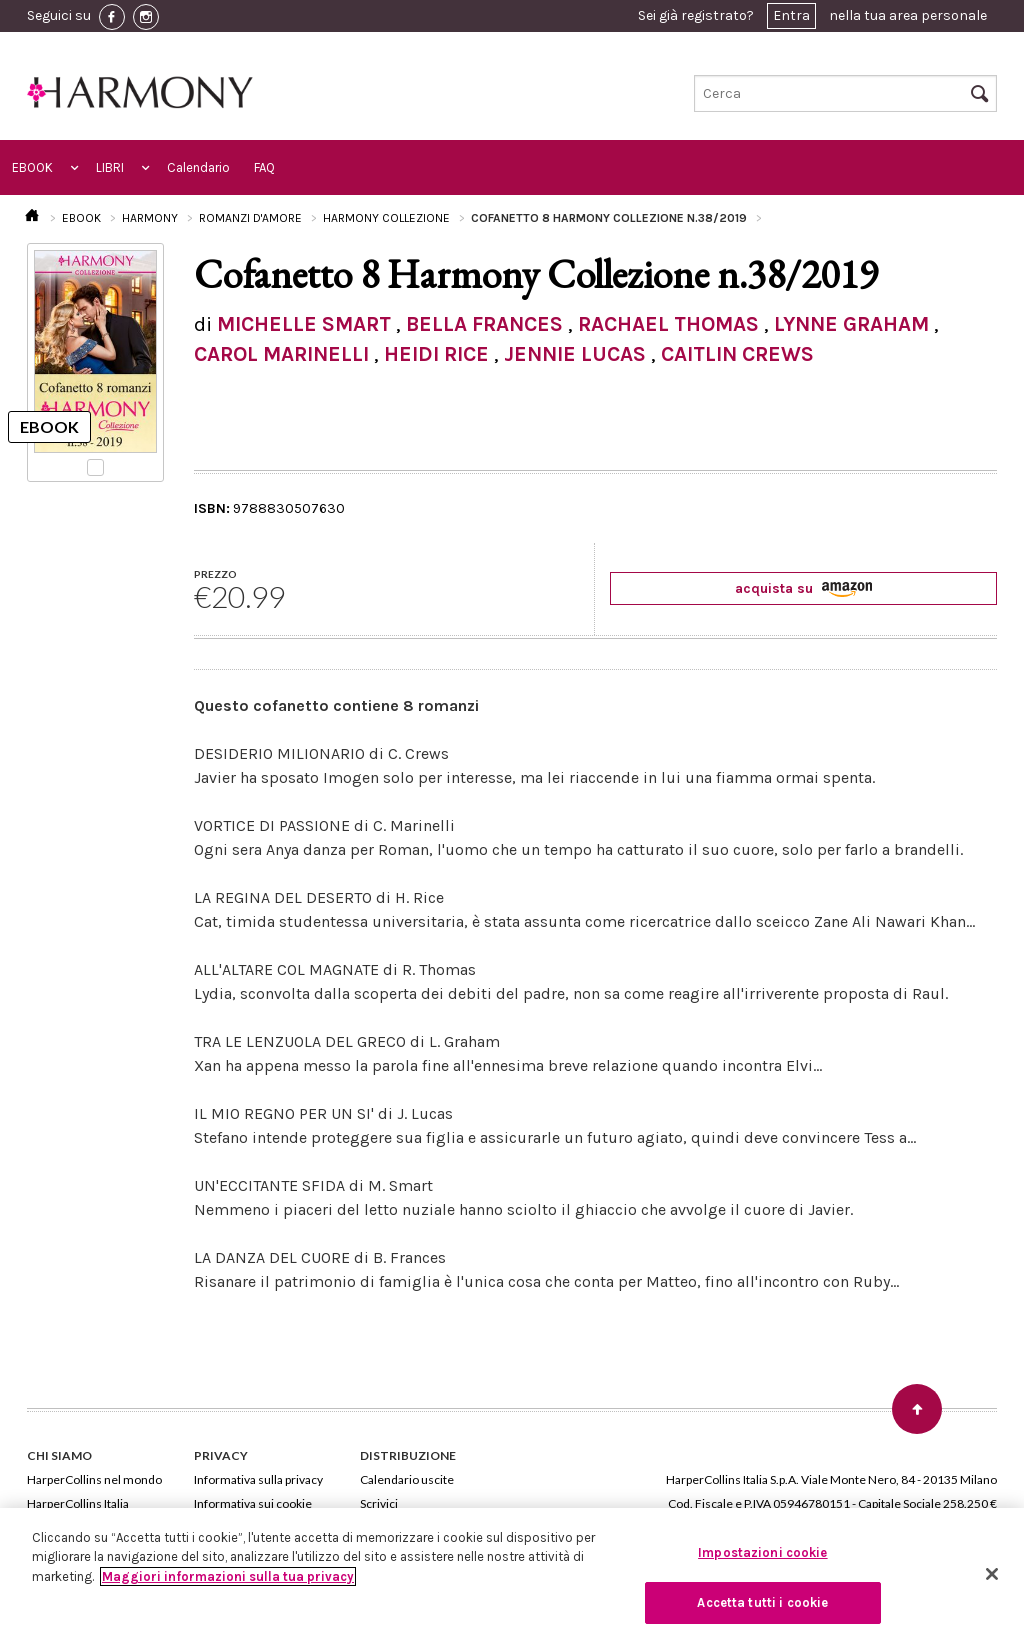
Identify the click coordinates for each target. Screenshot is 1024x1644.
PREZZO (215, 574)
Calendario (198, 167)
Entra (791, 15)
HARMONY (150, 218)
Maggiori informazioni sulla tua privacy (228, 1576)
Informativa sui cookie (253, 1503)
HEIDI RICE (436, 354)
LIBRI (110, 167)
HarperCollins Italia (78, 1503)
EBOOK (32, 167)
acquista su (803, 588)
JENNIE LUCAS (575, 354)
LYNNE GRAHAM (851, 324)
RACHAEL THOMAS (668, 324)
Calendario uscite (407, 1479)
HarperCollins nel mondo (94, 1479)
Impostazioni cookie (762, 1552)
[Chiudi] (992, 1574)
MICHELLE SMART (304, 324)
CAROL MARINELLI (281, 354)
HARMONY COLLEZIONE (386, 218)
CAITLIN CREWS (737, 354)
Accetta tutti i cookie (762, 1602)
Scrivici (379, 1503)
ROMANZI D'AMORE (250, 218)
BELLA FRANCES (484, 324)
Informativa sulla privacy (258, 1479)
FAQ (264, 167)
